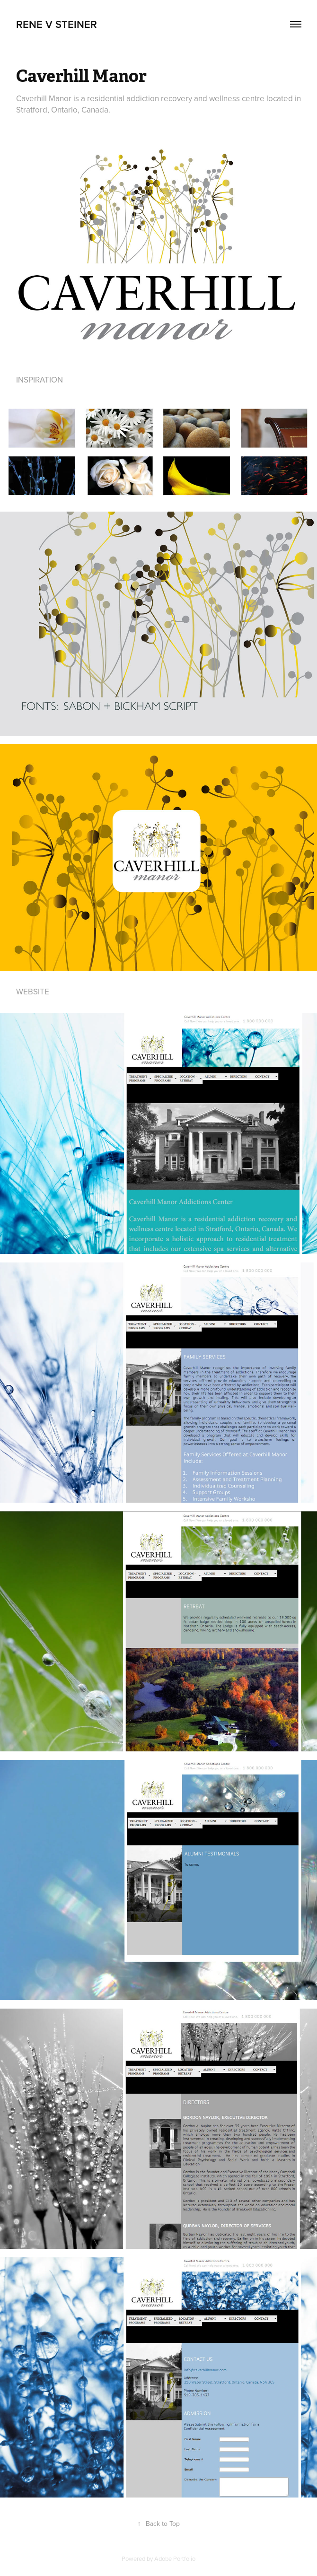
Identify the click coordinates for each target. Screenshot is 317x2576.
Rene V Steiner (56, 24)
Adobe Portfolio (174, 2558)
